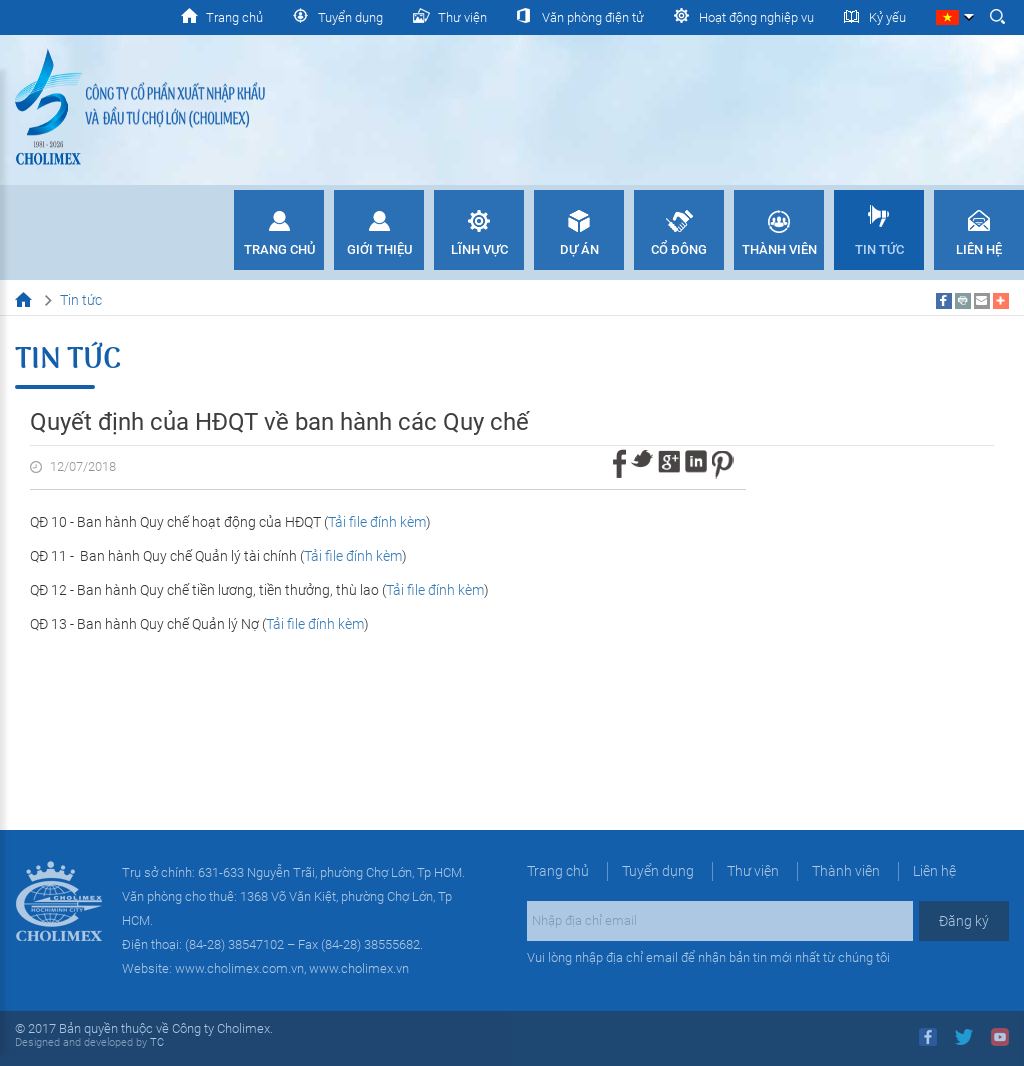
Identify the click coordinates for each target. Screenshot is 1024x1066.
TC (155, 1042)
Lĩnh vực (479, 249)
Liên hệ (979, 249)
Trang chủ (279, 249)
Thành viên (779, 249)
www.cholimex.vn (359, 968)
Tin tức (879, 249)
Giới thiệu (379, 249)
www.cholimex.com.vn (239, 968)
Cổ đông (679, 249)
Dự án (579, 249)
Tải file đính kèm (377, 522)
